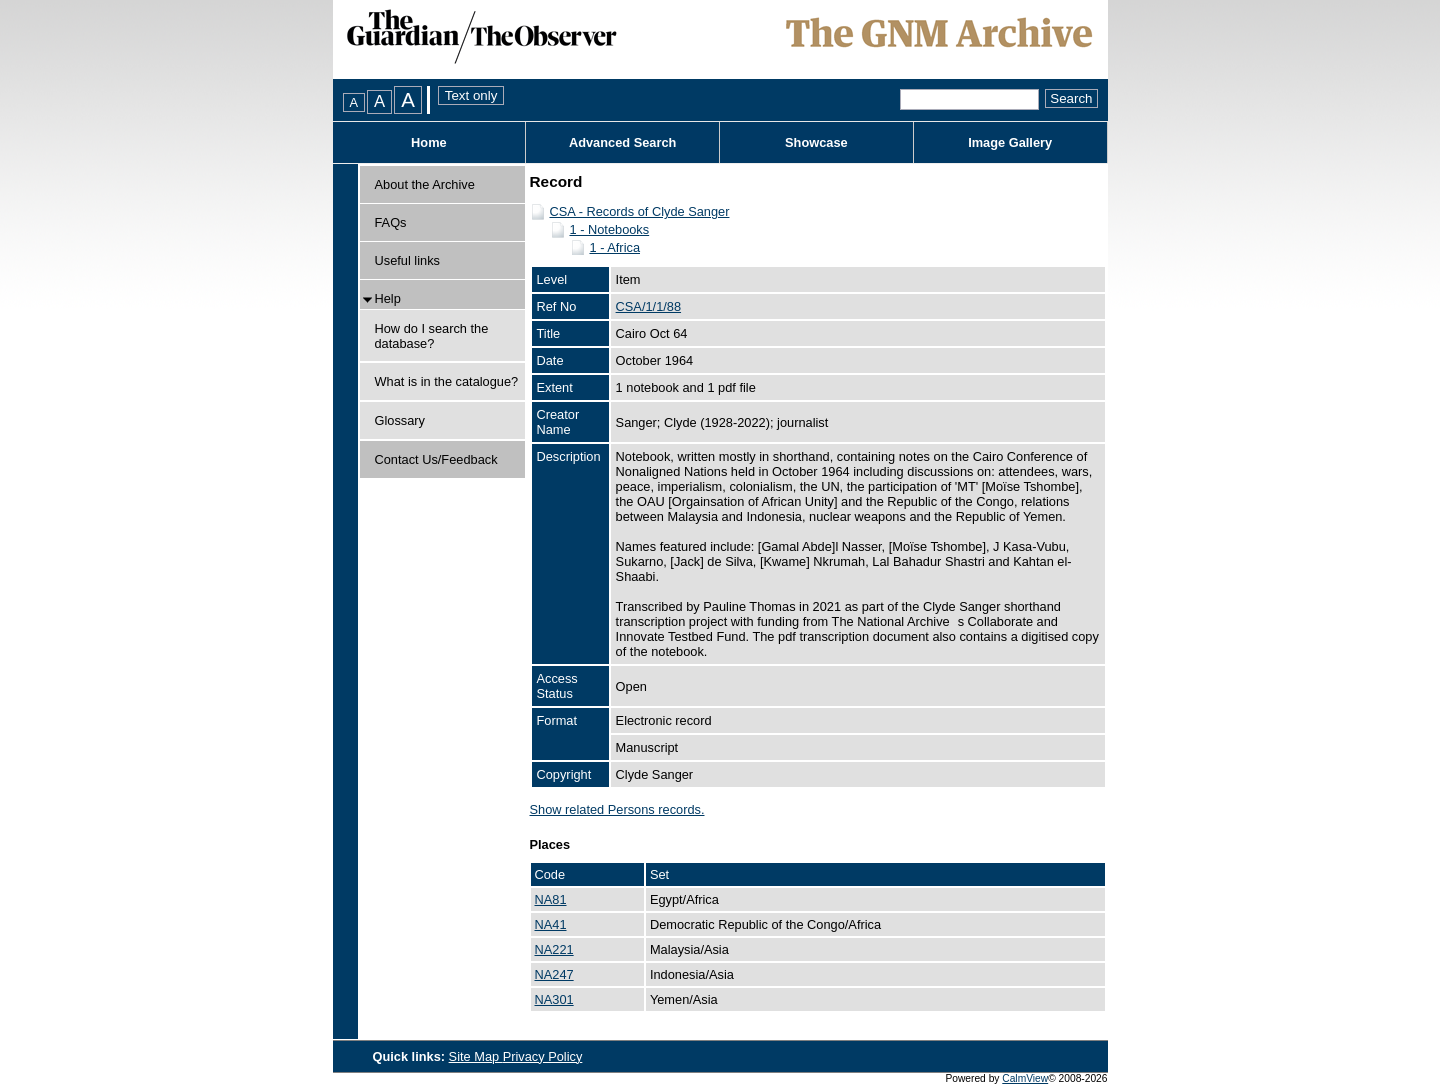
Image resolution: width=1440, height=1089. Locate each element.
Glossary (400, 420)
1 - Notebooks (610, 229)
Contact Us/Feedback (436, 459)
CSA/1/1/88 (648, 306)
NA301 (554, 999)
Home (429, 142)
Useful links (407, 260)
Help (388, 298)
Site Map (476, 1056)
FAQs (391, 222)
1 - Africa (615, 247)
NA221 (554, 949)
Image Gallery (1010, 142)
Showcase (816, 142)
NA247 (554, 974)
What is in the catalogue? (447, 381)
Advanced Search (622, 142)
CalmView (1025, 1078)
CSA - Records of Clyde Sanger (640, 211)
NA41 (551, 924)
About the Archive (425, 184)
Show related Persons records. (617, 809)
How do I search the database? (432, 336)
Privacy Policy (543, 1056)
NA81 (551, 899)
